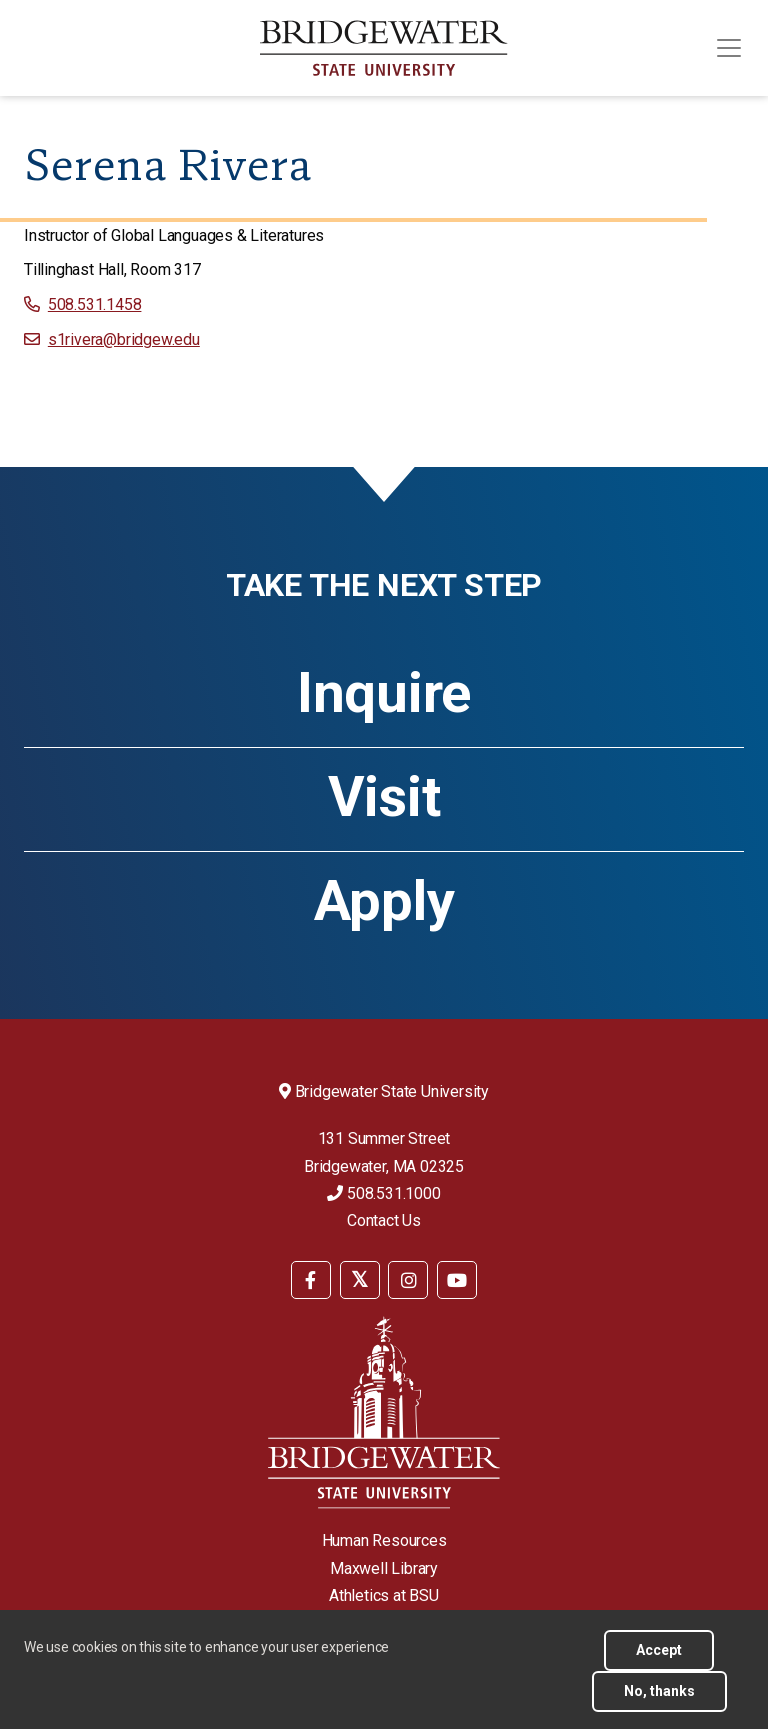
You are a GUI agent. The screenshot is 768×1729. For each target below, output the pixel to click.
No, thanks (659, 1691)
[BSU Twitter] (360, 1280)
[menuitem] (311, 1278)
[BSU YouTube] (457, 1280)
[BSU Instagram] (408, 1280)
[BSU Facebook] (311, 1280)
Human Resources (384, 1540)
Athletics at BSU (384, 1595)
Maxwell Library (384, 1568)
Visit (384, 797)
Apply (384, 901)
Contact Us (384, 1220)
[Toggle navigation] (729, 48)
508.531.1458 (95, 304)
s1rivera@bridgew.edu (124, 339)
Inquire (384, 693)
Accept (659, 1650)
